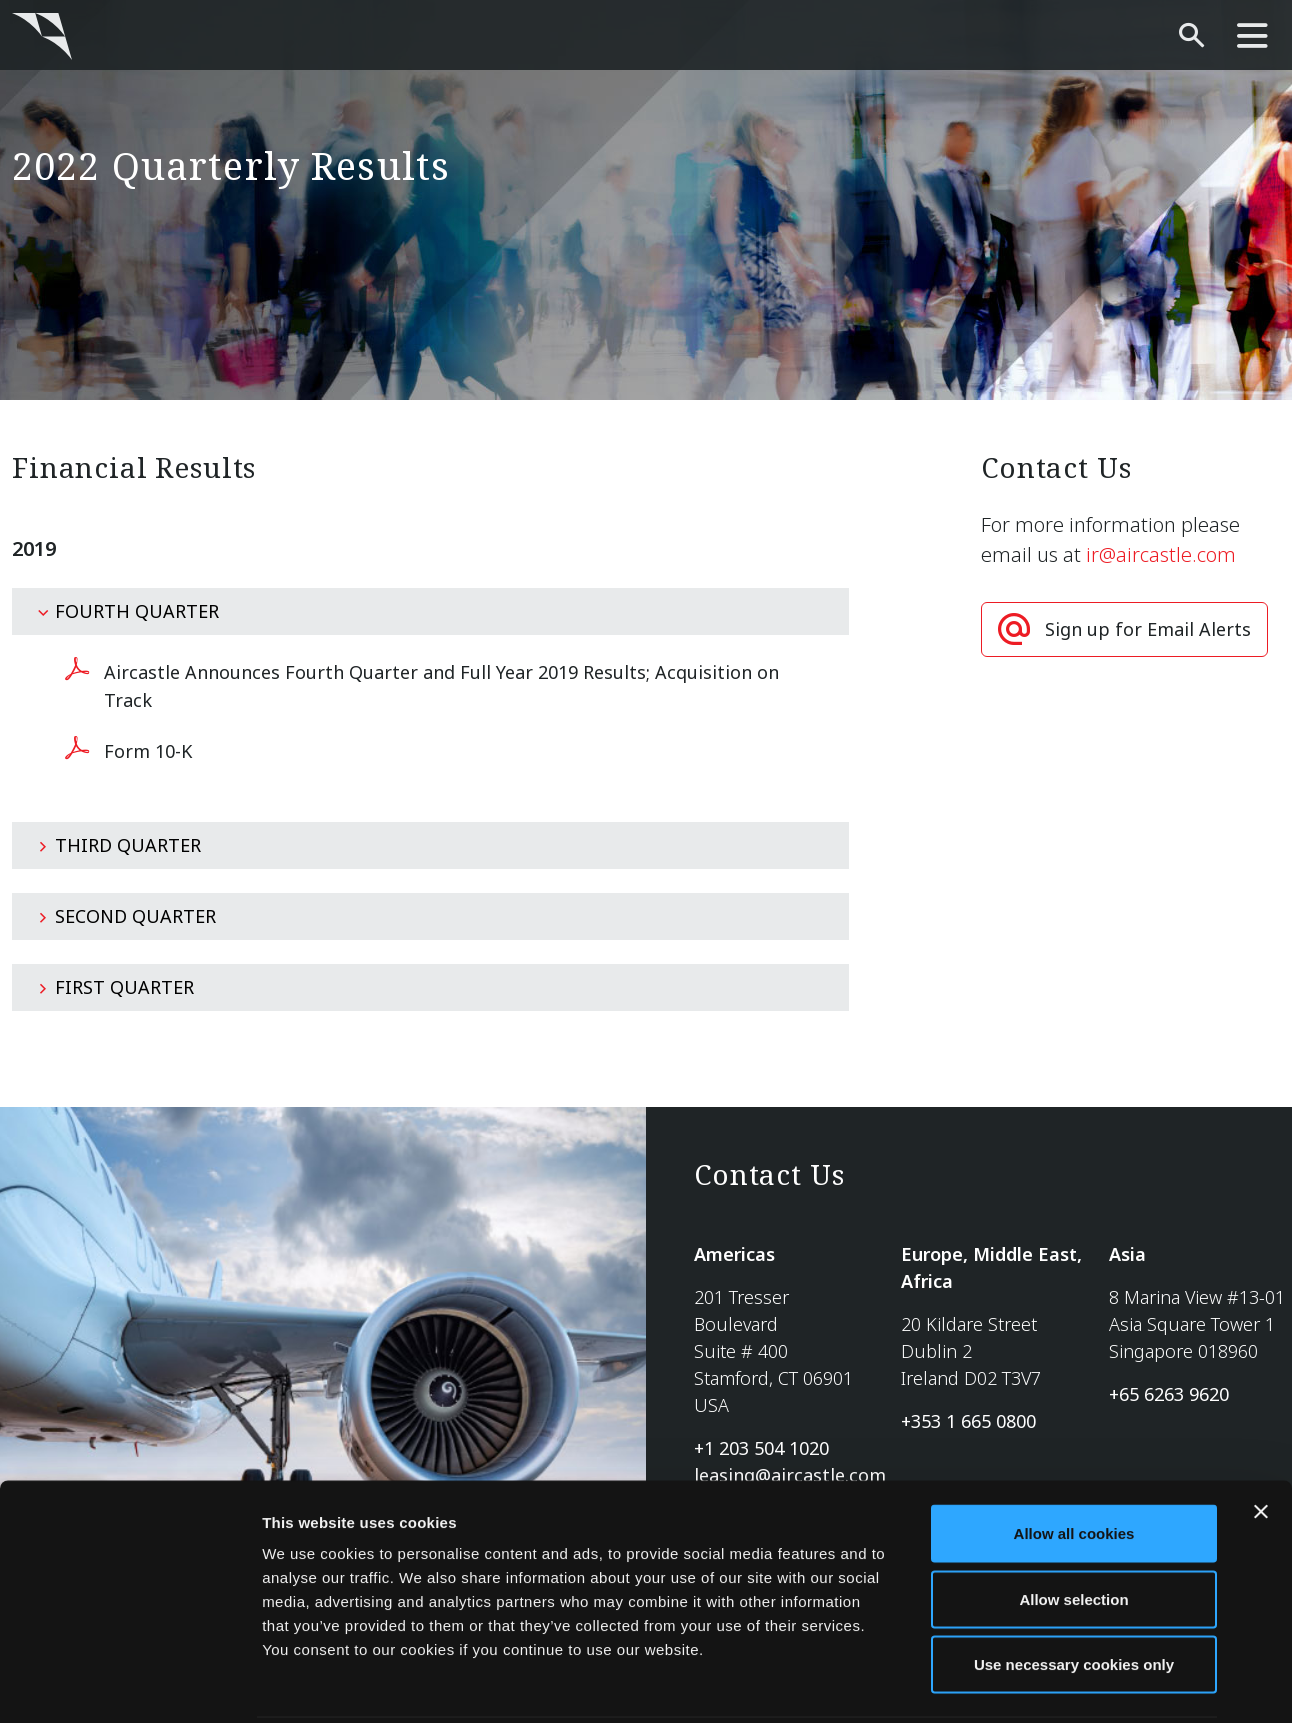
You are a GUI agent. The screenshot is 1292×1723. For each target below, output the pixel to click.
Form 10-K (148, 751)
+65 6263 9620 (1169, 1394)
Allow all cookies (1074, 1460)
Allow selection (1073, 1526)
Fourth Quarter (128, 611)
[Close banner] (1261, 1439)
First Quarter (115, 987)
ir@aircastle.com (1161, 554)
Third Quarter (119, 845)
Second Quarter (126, 916)
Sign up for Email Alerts (1148, 629)
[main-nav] (1252, 36)
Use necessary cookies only (1074, 1591)
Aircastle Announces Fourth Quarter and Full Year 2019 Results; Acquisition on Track (441, 686)
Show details (1049, 1683)
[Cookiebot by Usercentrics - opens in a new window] (129, 1684)
